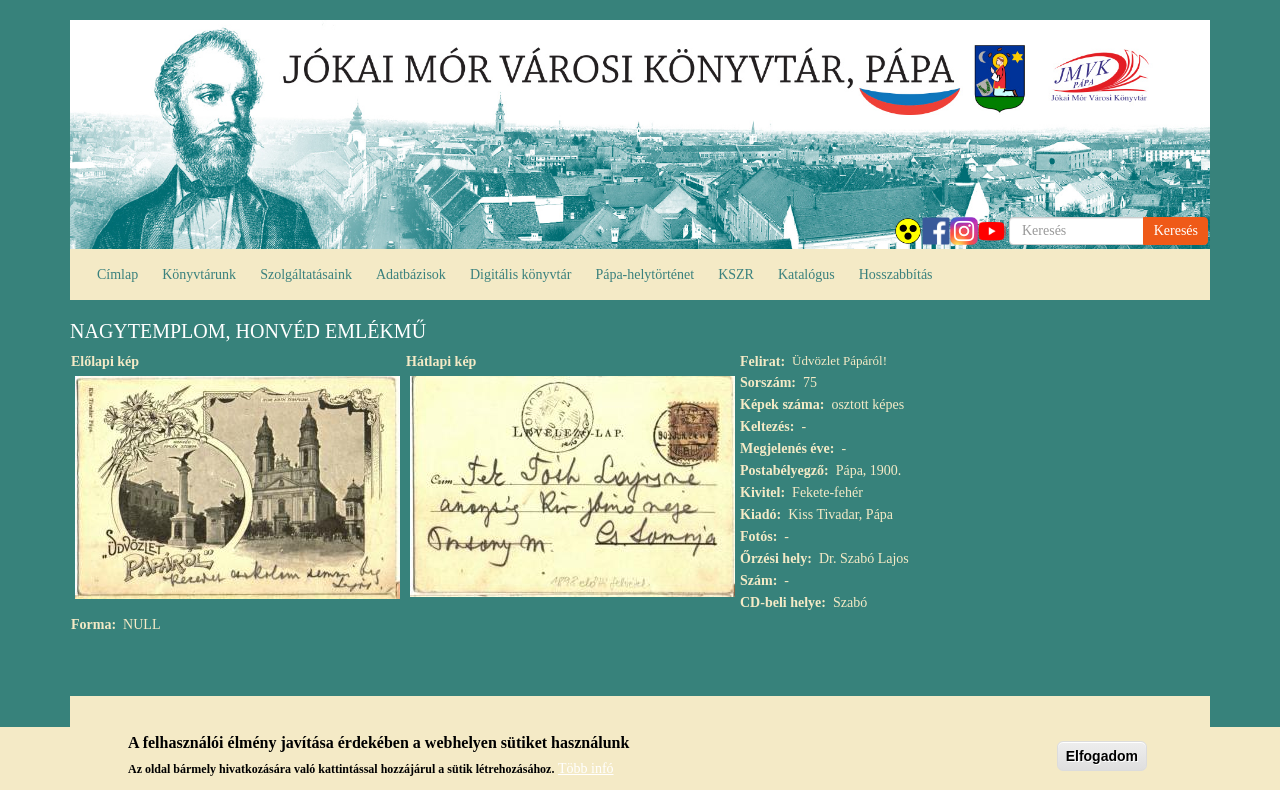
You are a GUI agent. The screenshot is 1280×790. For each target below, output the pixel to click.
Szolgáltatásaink (306, 274)
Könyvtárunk (199, 274)
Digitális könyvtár (521, 274)
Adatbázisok (411, 274)
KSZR (736, 274)
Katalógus (806, 274)
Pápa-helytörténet (644, 274)
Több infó (586, 773)
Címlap (117, 274)
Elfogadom (1102, 760)
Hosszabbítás (896, 274)
